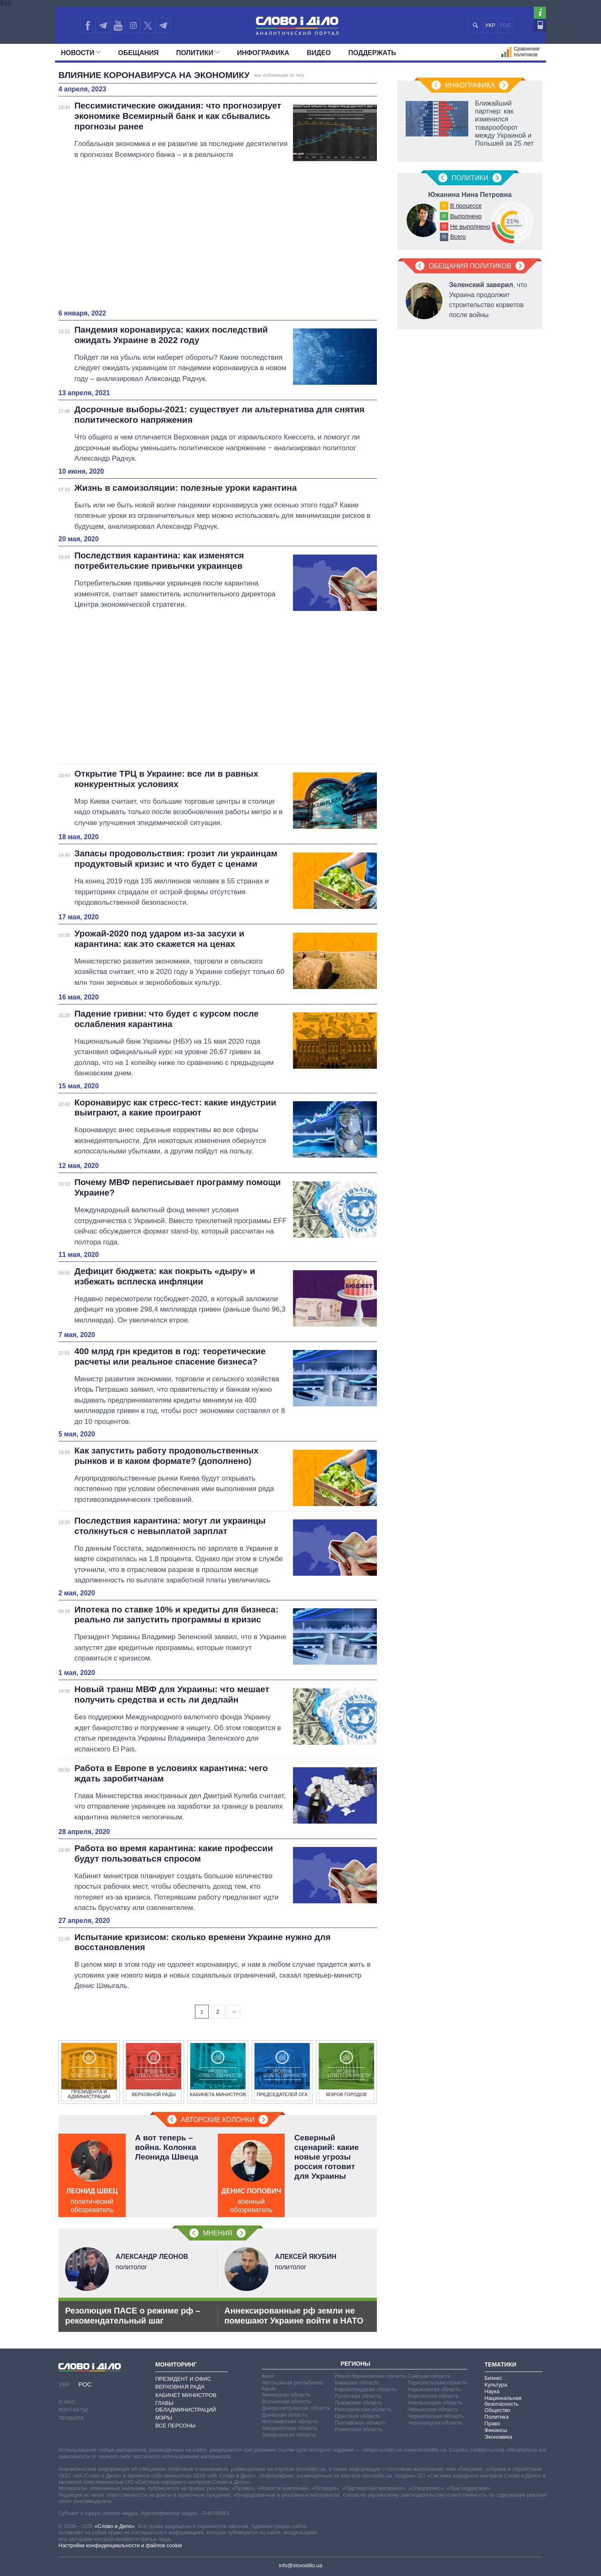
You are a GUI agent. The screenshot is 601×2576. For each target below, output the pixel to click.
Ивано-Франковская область (371, 2376)
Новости (81, 52)
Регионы (355, 2363)
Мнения (217, 2233)
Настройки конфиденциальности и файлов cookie (120, 2545)
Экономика (498, 2437)
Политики (198, 52)
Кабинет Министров (186, 2395)
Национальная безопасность (503, 2401)
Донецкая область (285, 2415)
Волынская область (286, 2401)
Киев (268, 2376)
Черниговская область (435, 2416)
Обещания (138, 52)
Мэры (163, 2418)
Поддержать (372, 52)
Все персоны (175, 2425)
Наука (492, 2391)
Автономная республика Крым (292, 2385)
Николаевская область (363, 2409)
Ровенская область (359, 2429)
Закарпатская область (290, 2428)
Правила (71, 2418)
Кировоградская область (366, 2389)
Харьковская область (434, 2389)
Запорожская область (289, 2435)
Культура (496, 2385)
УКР (490, 25)
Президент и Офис (183, 2379)
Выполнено (466, 216)
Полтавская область (360, 2423)
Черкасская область (432, 2409)
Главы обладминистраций (185, 2406)
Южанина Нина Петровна (470, 194)
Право (492, 2423)
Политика (497, 2417)
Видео (319, 52)
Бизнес (494, 2378)
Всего (458, 236)
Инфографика (263, 52)
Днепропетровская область (296, 2408)
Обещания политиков (470, 266)
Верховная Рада (180, 2387)
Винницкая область (286, 2395)
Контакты (73, 2410)
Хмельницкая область (435, 2402)
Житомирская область (290, 2421)
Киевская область (357, 2382)
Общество (497, 2410)
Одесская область (358, 2416)
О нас (67, 2402)
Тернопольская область (437, 2382)
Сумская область (428, 2376)
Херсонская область (433, 2396)
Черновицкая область (434, 2423)
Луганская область (358, 2396)
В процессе (466, 205)
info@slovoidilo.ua (300, 2565)
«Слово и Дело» (114, 2526)
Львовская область (359, 2402)
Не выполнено (470, 226)
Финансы (496, 2430)
